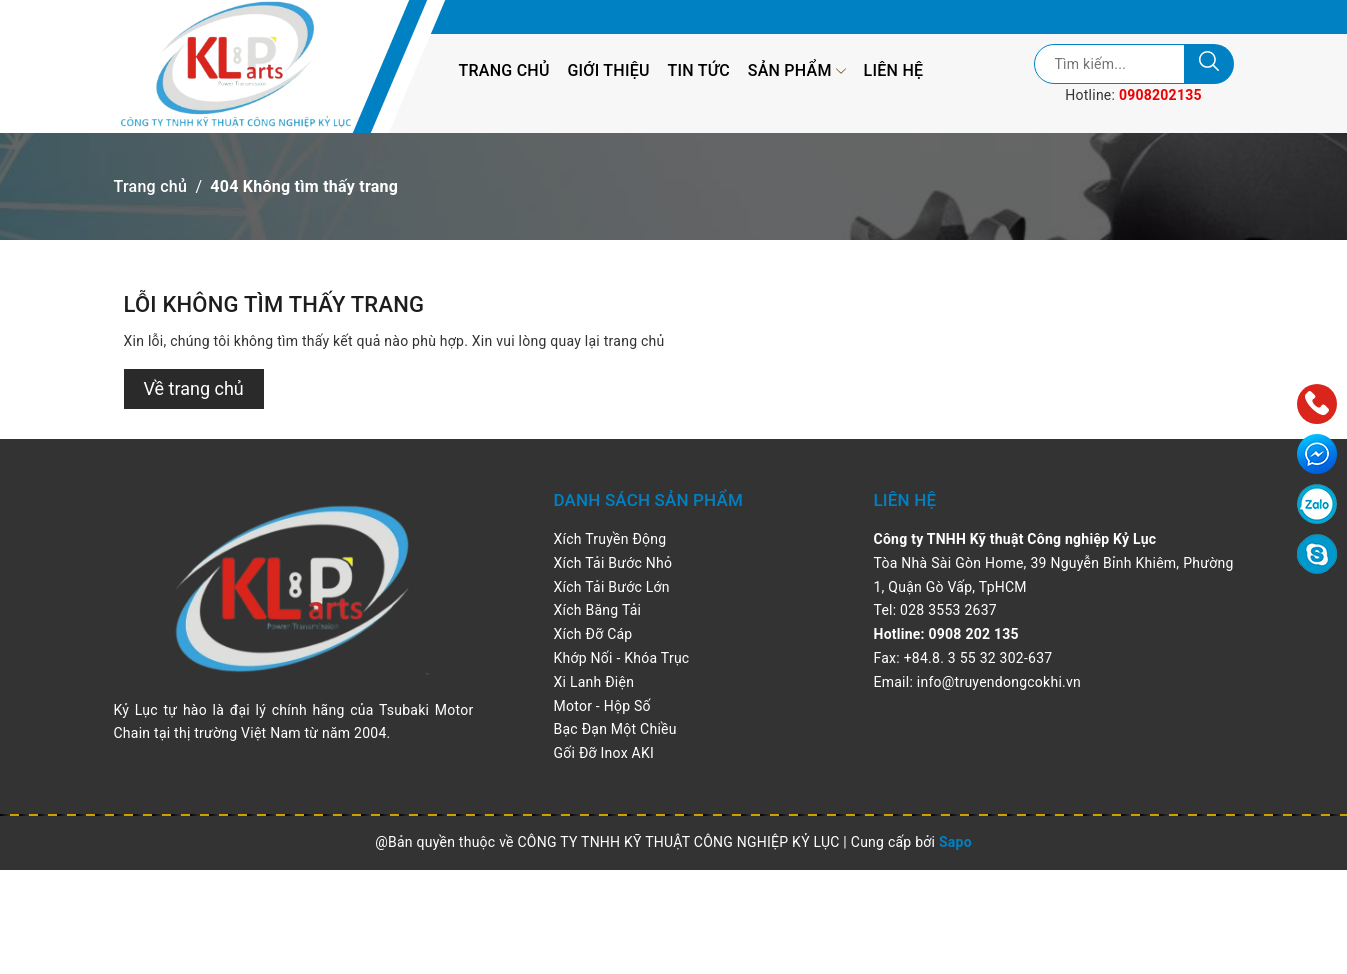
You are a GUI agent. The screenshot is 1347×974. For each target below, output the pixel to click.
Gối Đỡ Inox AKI (604, 753)
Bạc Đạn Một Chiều (615, 729)
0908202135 (1160, 95)
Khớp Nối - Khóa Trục (622, 658)
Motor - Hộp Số (602, 706)
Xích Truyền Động (610, 539)
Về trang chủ (194, 388)
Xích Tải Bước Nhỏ (613, 563)
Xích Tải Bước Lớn (612, 587)
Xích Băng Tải (598, 610)
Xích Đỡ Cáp (593, 634)
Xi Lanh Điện (594, 682)
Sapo (955, 842)
